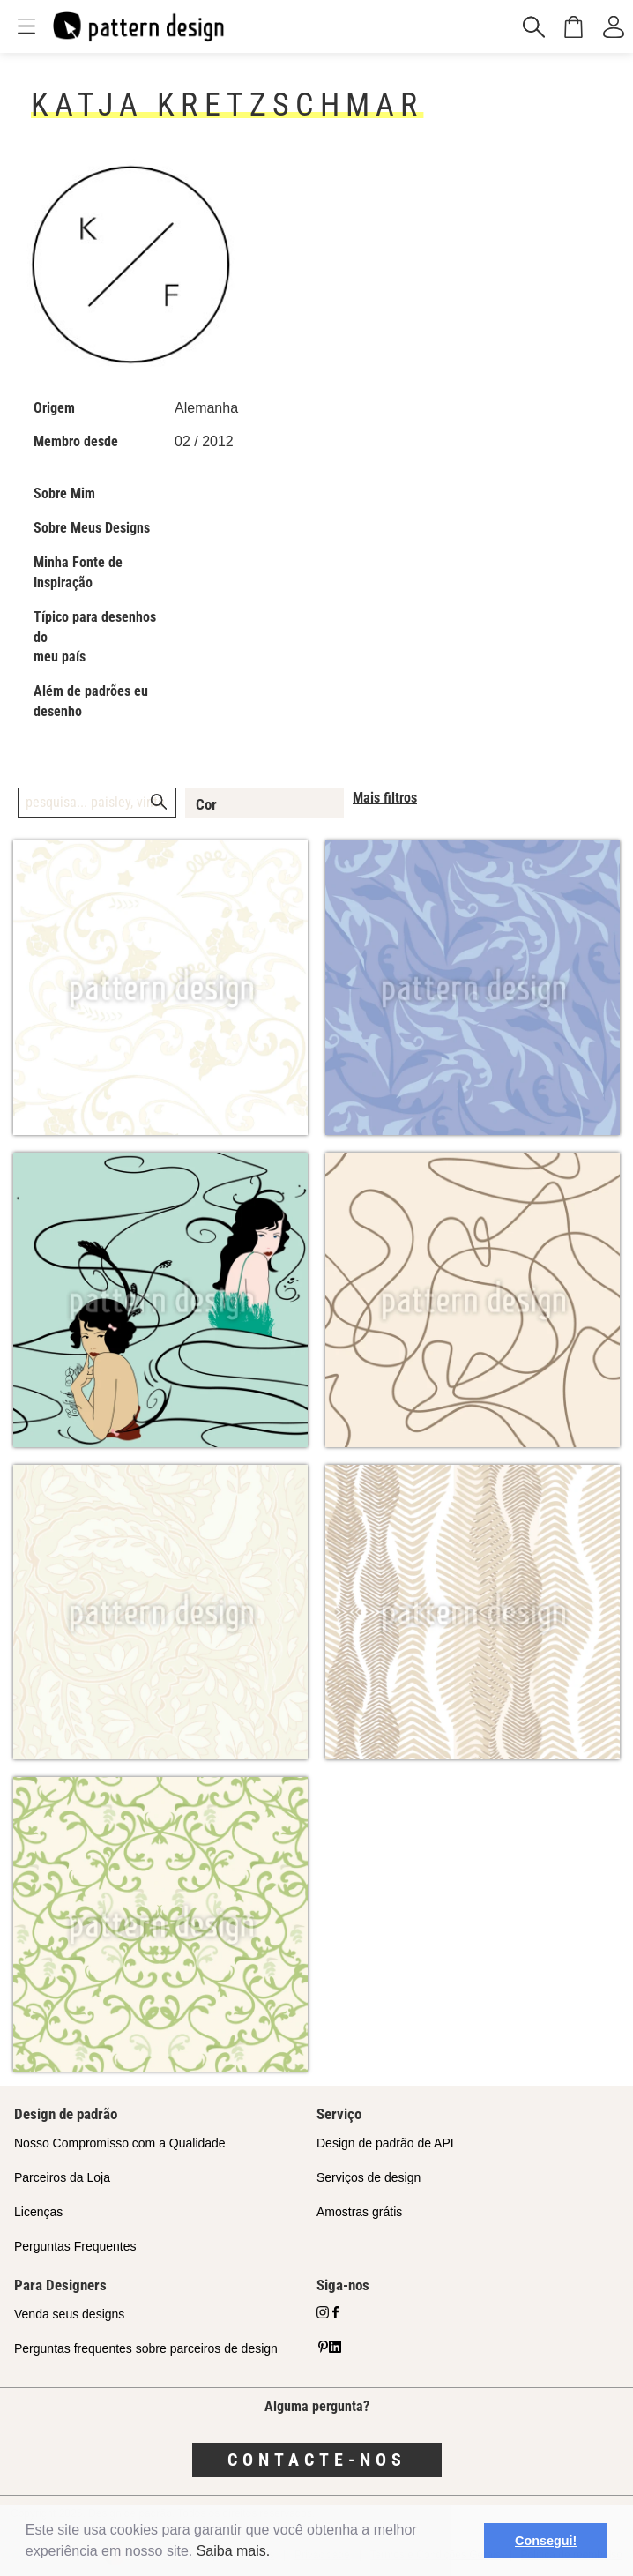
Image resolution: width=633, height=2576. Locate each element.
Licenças (38, 2212)
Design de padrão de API (385, 2143)
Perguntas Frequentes (75, 2246)
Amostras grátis (359, 2212)
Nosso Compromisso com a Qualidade (120, 2143)
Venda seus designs (69, 2314)
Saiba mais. (234, 2550)
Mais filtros (385, 797)
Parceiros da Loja (62, 2177)
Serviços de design (368, 2177)
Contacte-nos (316, 2459)
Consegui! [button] (546, 2541)
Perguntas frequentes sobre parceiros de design (146, 2348)
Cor (206, 804)
